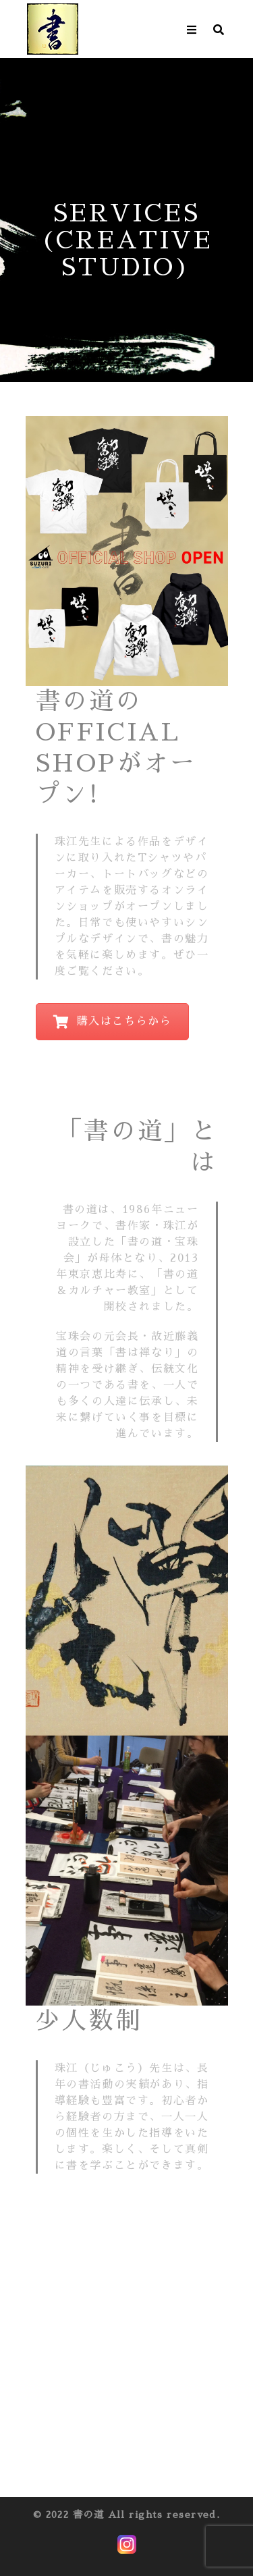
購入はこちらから (112, 1021)
